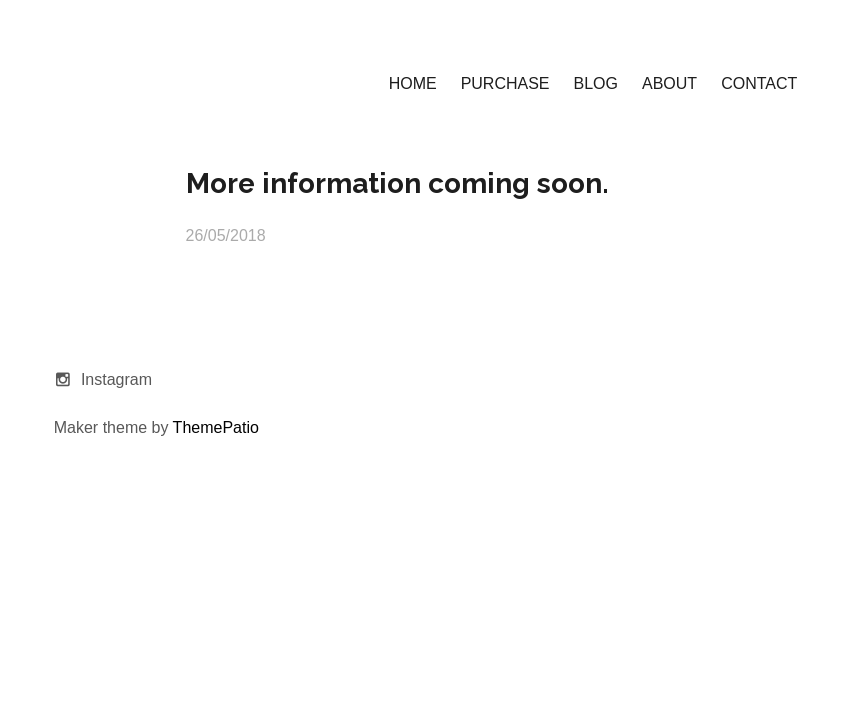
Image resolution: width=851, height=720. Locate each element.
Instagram (116, 379)
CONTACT (759, 83)
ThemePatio (216, 427)
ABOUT (669, 83)
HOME (413, 83)
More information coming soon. (397, 183)
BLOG (596, 83)
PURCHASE (505, 83)
